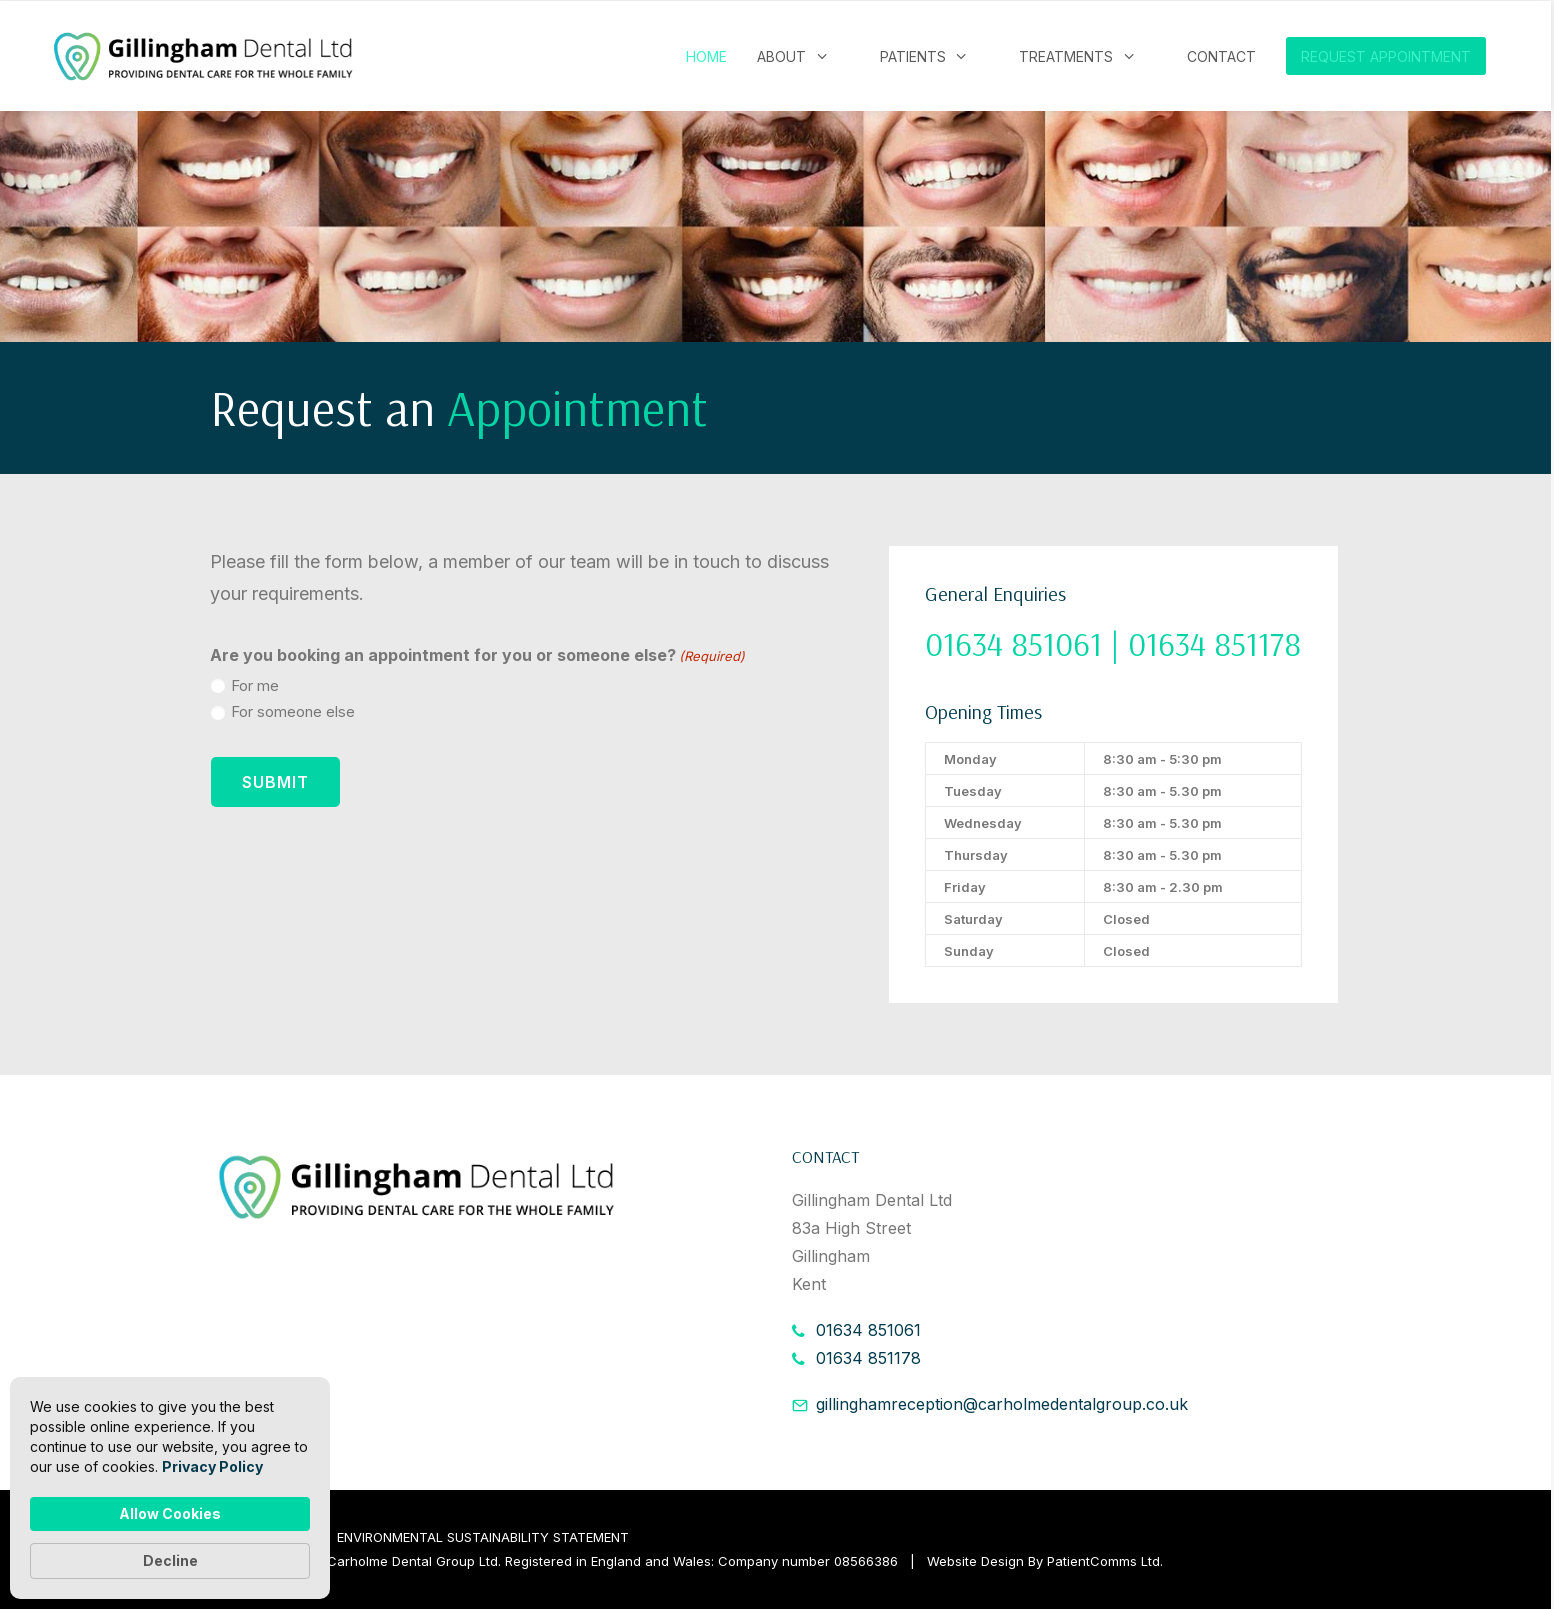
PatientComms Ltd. (1105, 1561)
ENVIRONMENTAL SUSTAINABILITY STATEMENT (483, 1537)
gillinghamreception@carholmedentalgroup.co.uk (1002, 1404)
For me (255, 685)
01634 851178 (868, 1358)
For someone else (293, 711)
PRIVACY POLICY (263, 1537)
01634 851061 (868, 1330)
